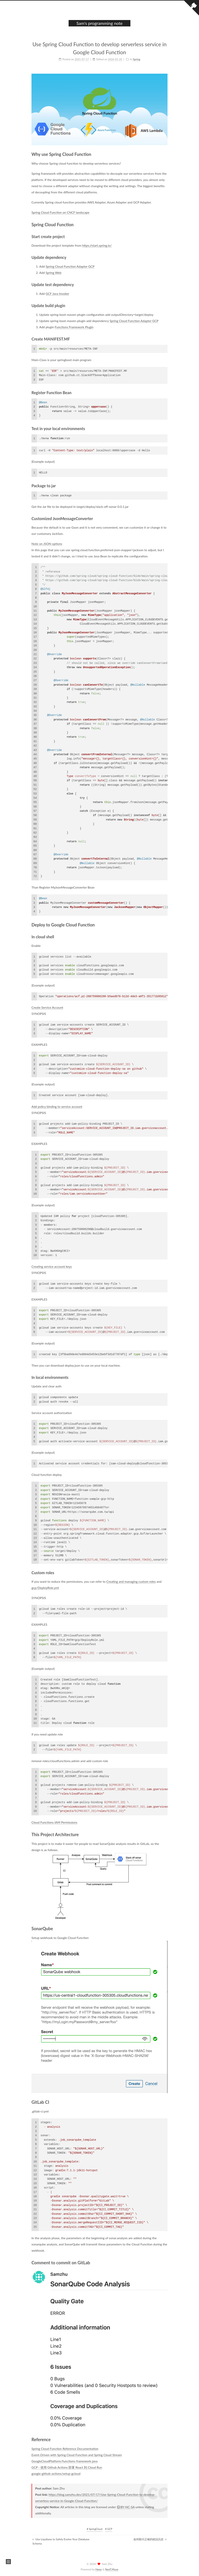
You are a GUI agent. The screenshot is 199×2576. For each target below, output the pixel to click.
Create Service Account (47, 1007)
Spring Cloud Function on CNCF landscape (60, 212)
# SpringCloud (94, 2529)
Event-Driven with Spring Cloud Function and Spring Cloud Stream (76, 2455)
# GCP (108, 2529)
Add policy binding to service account (56, 1106)
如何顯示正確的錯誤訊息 (150, 2539)
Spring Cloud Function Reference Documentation (64, 2448)
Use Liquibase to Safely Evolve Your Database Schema (60, 2541)
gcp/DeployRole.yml (45, 1588)
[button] (8, 2561)
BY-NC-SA (126, 2507)
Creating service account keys (51, 1266)
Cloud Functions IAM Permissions (54, 1822)
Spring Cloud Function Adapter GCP (70, 266)
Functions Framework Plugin (74, 327)
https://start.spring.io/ (97, 245)
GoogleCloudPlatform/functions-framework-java (64, 2461)
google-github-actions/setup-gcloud (55, 2473)
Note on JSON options (46, 544)
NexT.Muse (111, 2569)
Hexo (98, 2569)
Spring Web (53, 272)
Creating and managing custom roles (131, 1581)
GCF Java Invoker (57, 293)
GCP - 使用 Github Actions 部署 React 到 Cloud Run (66, 2467)
